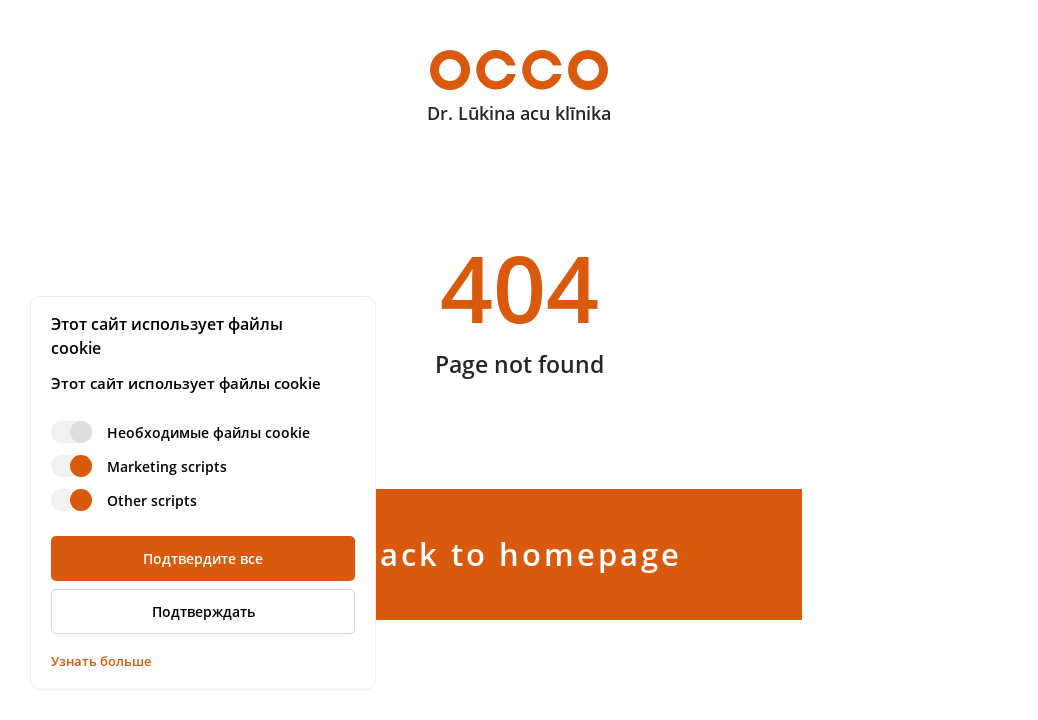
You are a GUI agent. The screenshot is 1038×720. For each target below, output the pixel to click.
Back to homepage (519, 554)
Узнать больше (101, 661)
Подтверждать (203, 611)
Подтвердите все (203, 558)
